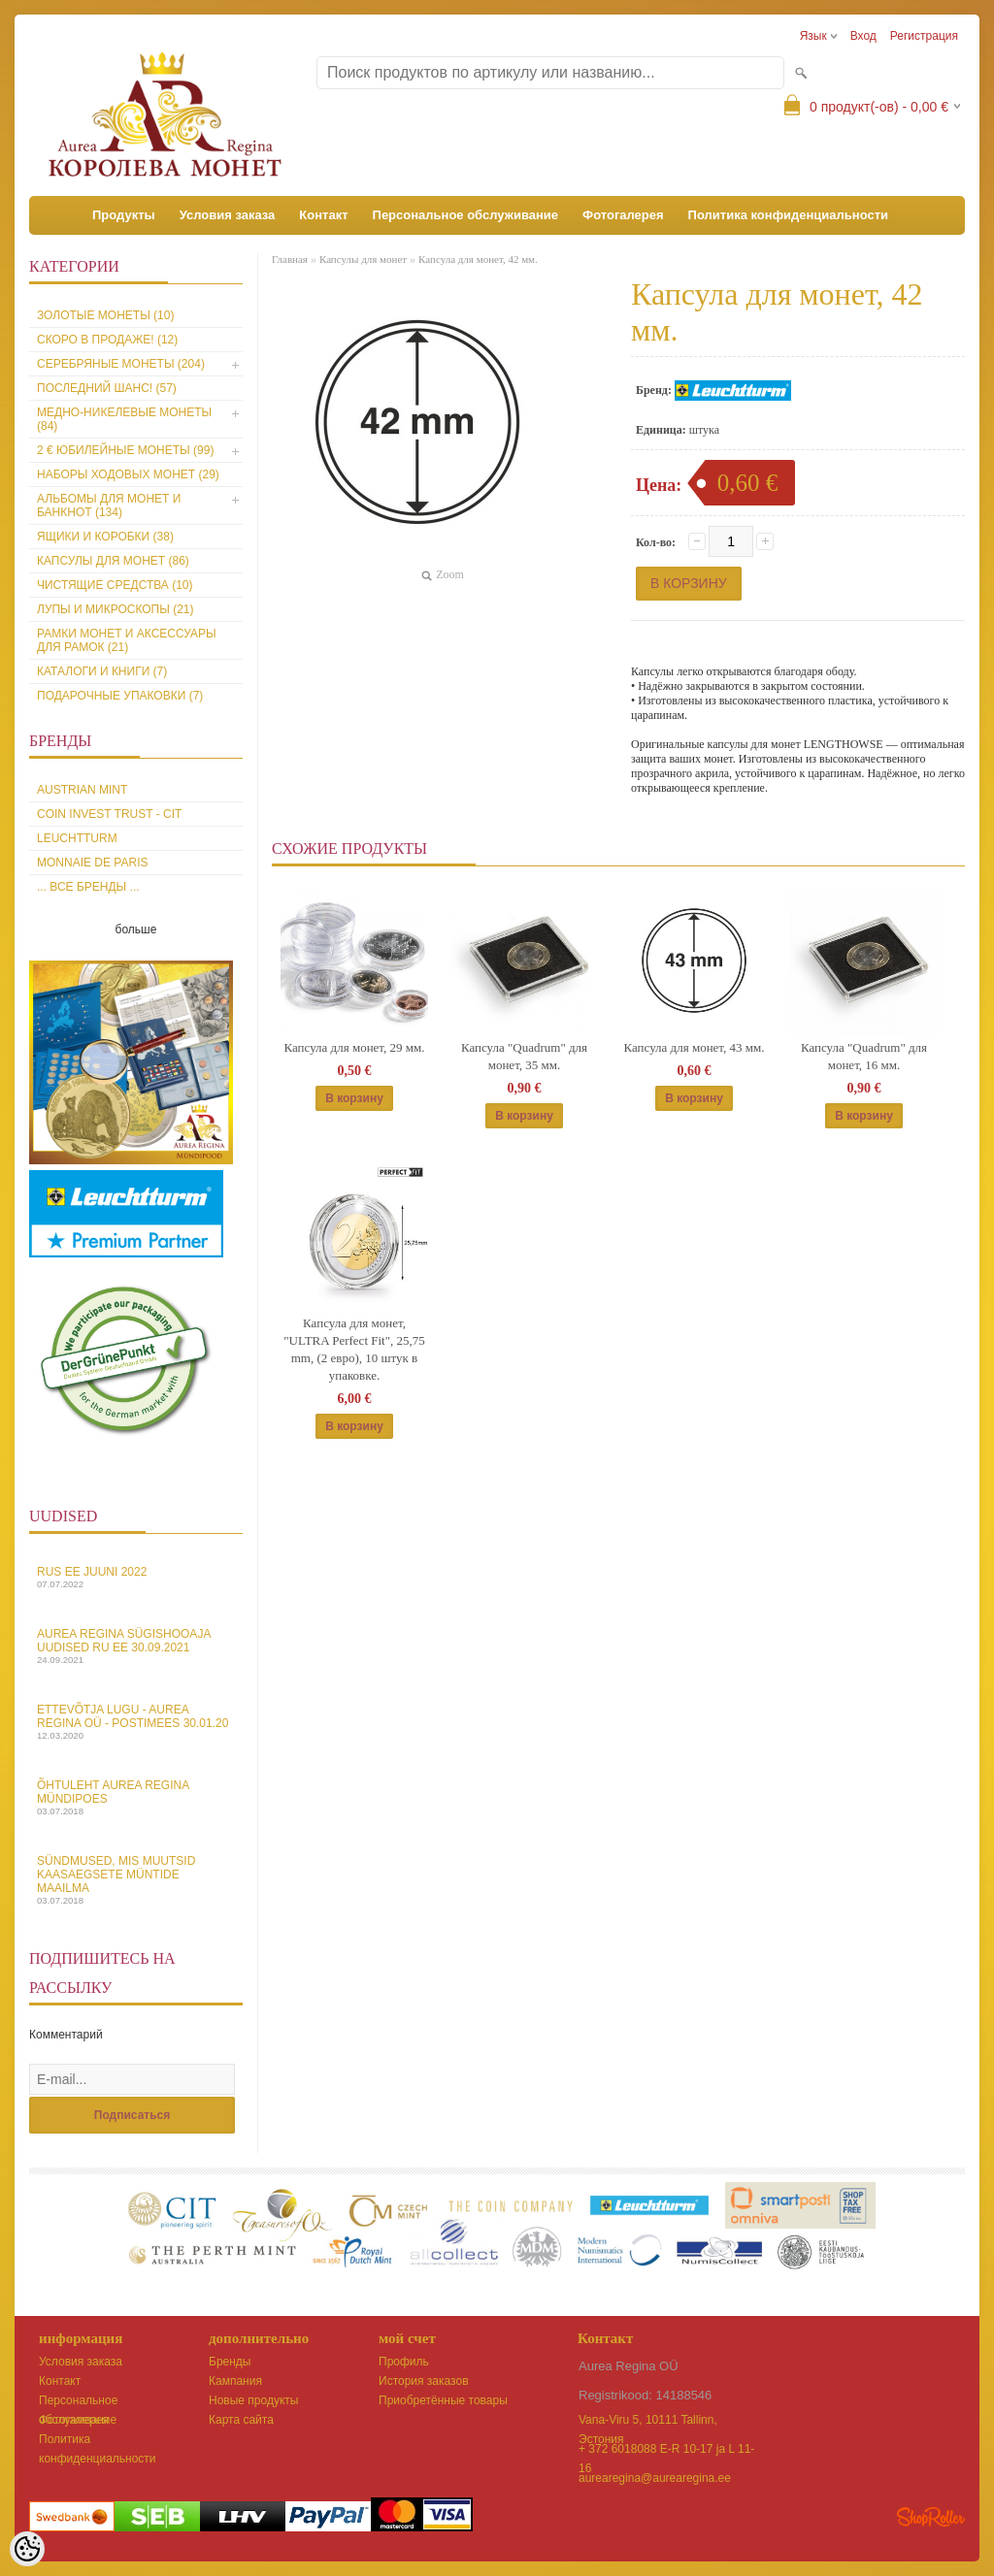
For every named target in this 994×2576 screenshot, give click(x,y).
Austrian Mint (82, 790)
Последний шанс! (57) (107, 388)
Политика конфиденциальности (788, 215)
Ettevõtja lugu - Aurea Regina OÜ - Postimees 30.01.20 (136, 1722)
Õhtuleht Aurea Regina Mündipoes (136, 1797)
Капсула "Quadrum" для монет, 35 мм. (524, 1056)
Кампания (235, 2381)
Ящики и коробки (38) (105, 536)
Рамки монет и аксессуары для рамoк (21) (126, 640)
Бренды (229, 2361)
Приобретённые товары (443, 2400)
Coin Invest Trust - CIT (109, 814)
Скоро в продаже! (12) (107, 339)
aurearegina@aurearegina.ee (655, 2478)
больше (136, 929)
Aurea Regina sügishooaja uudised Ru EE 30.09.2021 (136, 1646)
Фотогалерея (623, 215)
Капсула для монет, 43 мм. (693, 1047)
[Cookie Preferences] (27, 2548)
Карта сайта (241, 2420)
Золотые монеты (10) (105, 315)
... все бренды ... (88, 887)
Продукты (123, 215)
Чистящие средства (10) (115, 585)
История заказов (424, 2381)
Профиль (404, 2361)
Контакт (323, 215)
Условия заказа (228, 215)
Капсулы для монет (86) (113, 561)
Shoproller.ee (931, 2517)
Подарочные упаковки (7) (120, 695)
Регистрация (924, 36)
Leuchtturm (77, 838)
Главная (290, 259)
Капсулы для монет (363, 259)
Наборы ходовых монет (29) (128, 474)
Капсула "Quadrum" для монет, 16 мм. (864, 1056)
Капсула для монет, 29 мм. (353, 1047)
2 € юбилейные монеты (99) (125, 450)
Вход (863, 36)
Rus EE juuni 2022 (136, 1577)
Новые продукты (253, 2400)
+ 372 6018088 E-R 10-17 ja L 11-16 (666, 2450)
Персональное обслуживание (466, 215)
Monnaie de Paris (92, 862)
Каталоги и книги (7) (102, 671)
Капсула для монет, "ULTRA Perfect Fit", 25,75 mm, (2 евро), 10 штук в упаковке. (354, 1349)
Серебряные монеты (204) (121, 364)
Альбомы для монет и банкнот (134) (109, 505)
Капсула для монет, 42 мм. (478, 259)
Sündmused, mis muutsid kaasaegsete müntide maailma (136, 1880)
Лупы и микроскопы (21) (115, 609)
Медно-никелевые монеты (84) (124, 419)
